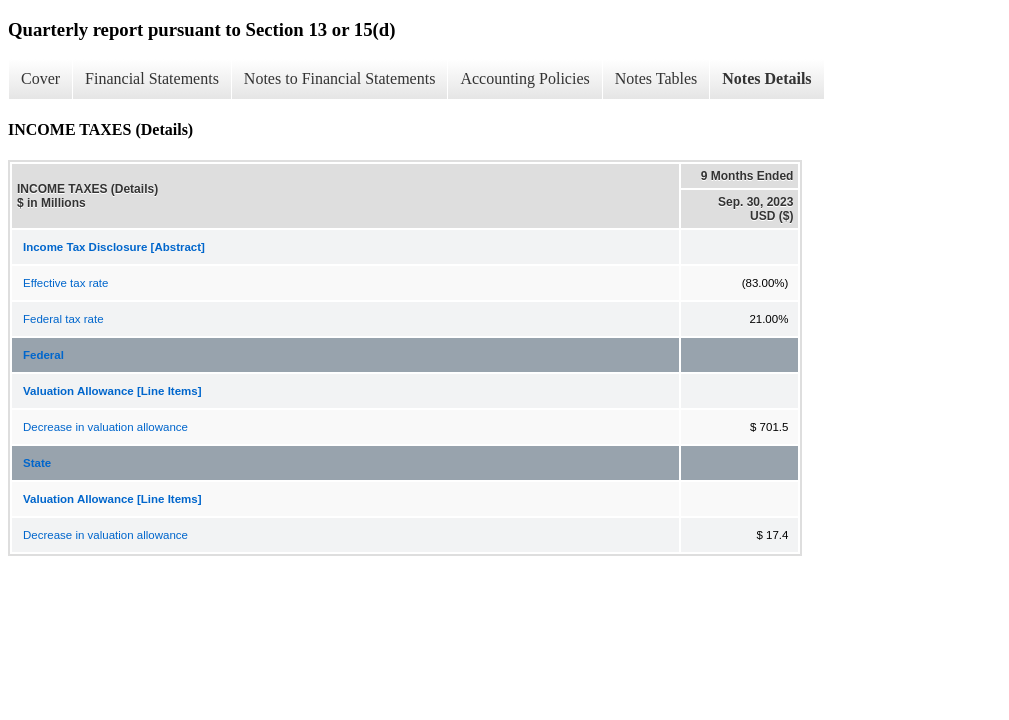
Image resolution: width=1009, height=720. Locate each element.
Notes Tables (656, 78)
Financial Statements (152, 78)
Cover (40, 78)
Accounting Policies (524, 78)
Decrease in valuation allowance (105, 427)
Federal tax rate (63, 319)
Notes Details (766, 78)
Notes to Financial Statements (340, 78)
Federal (43, 355)
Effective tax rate (65, 283)
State (37, 463)
